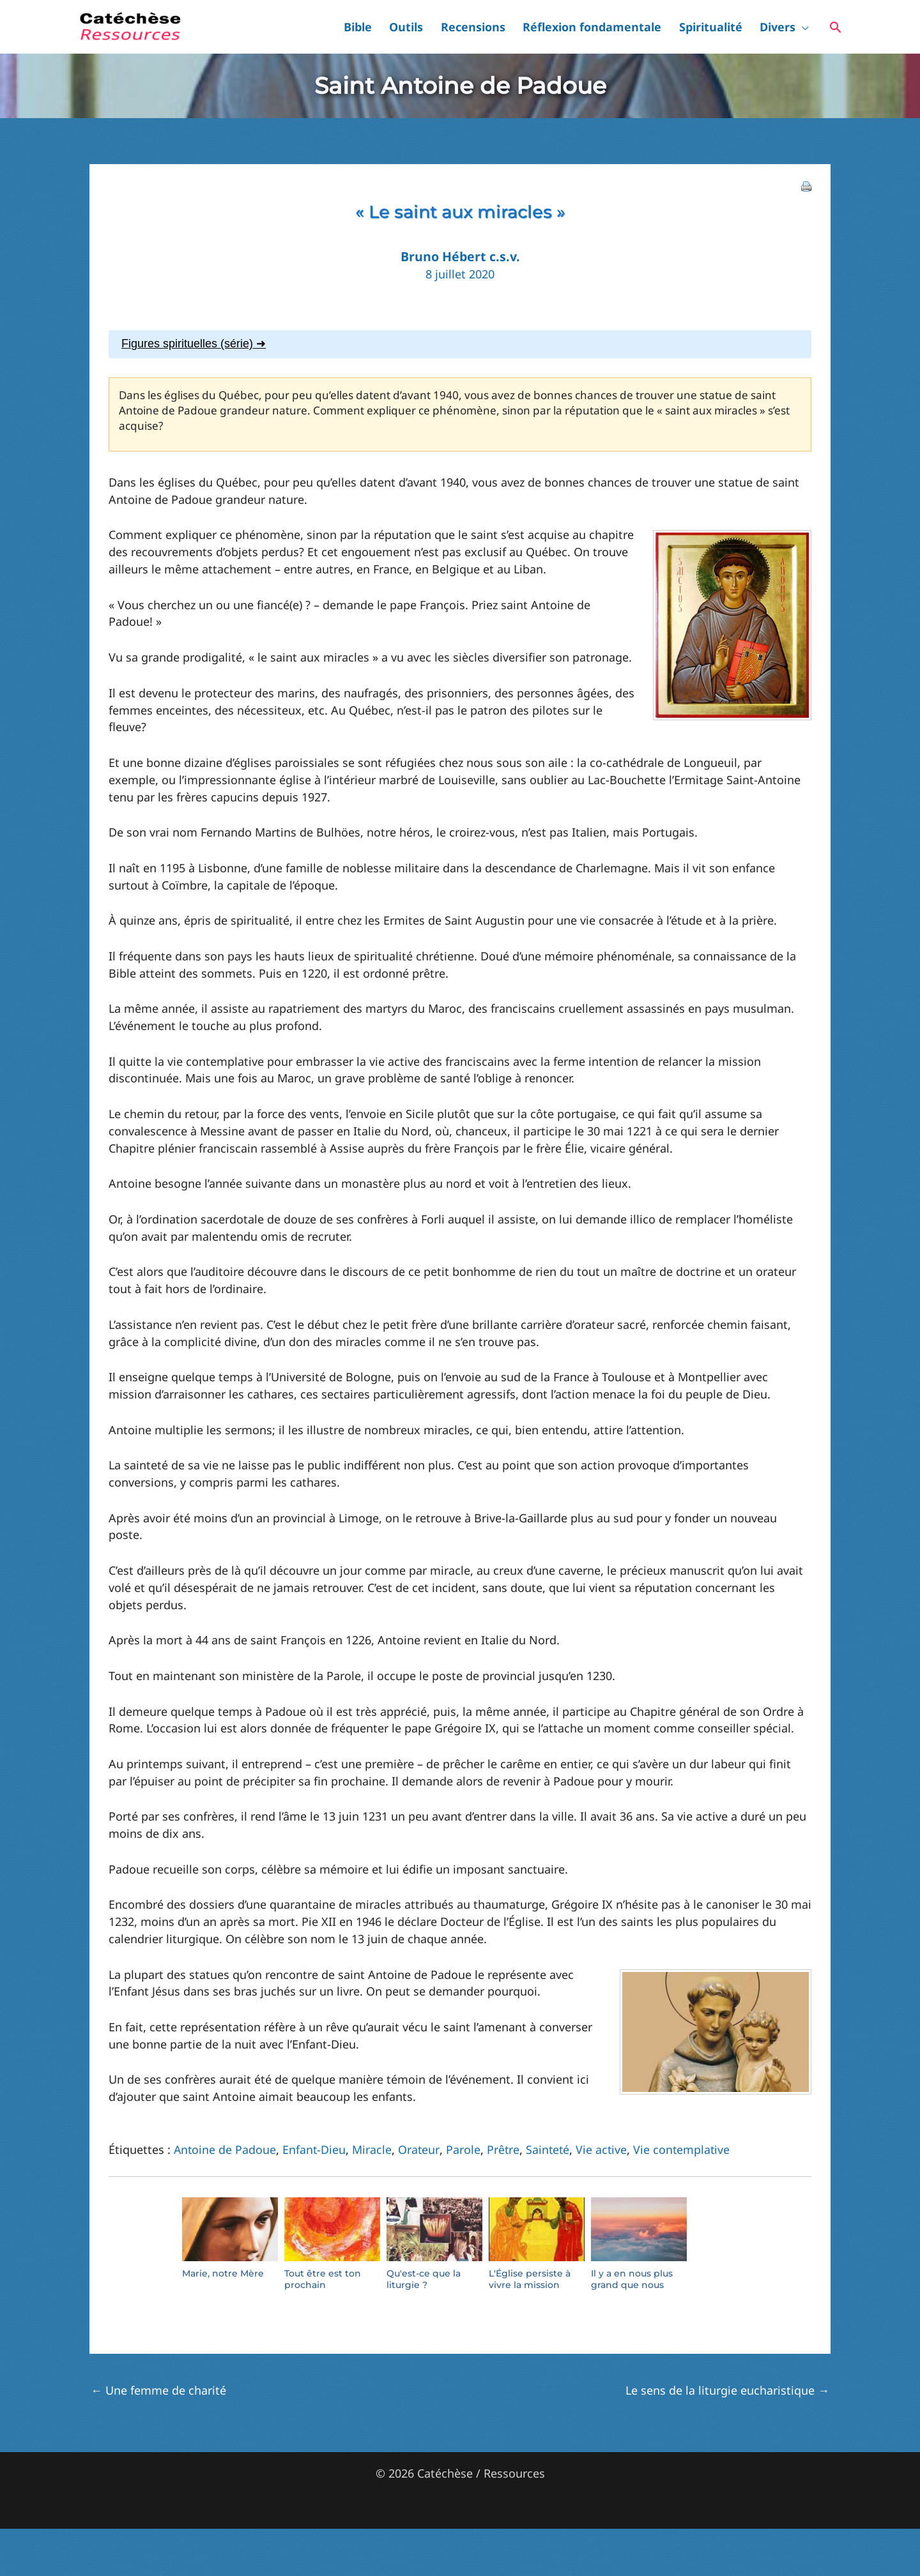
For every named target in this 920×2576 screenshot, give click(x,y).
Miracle (374, 2149)
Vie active (604, 2149)
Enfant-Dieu (316, 2149)
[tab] (460, 344)
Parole (464, 2149)
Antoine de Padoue (225, 2149)
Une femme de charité (158, 2390)
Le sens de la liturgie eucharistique (727, 2390)
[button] (808, 26)
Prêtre (504, 2149)
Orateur (420, 2149)
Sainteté (549, 2149)
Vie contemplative (685, 2149)
